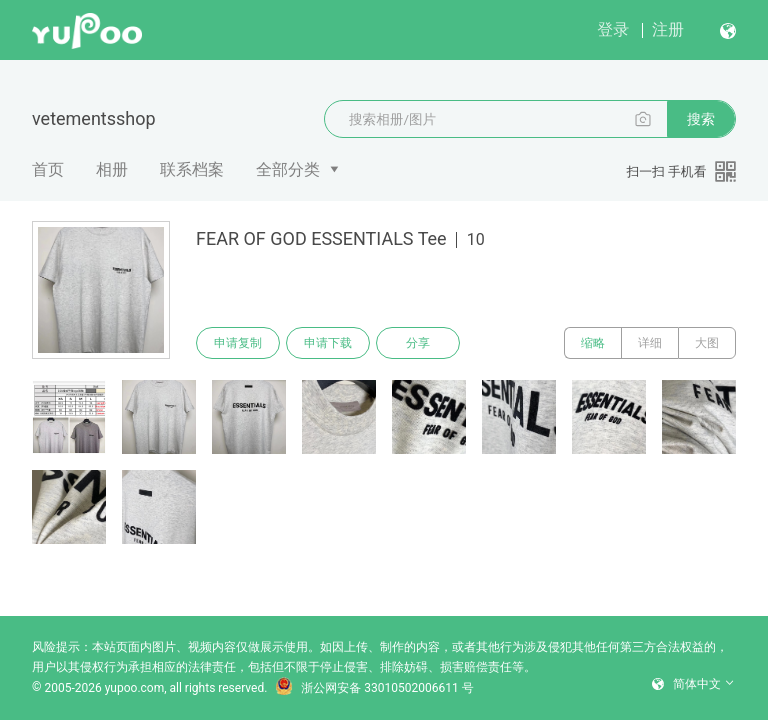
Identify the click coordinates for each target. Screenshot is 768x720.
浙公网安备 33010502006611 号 (374, 688)
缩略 (593, 343)
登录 (613, 29)
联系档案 (192, 169)
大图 (707, 343)
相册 (112, 169)
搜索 (701, 119)
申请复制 (238, 343)
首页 (48, 169)
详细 (650, 343)
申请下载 (328, 343)
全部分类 (288, 169)
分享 (418, 343)
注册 (668, 29)
